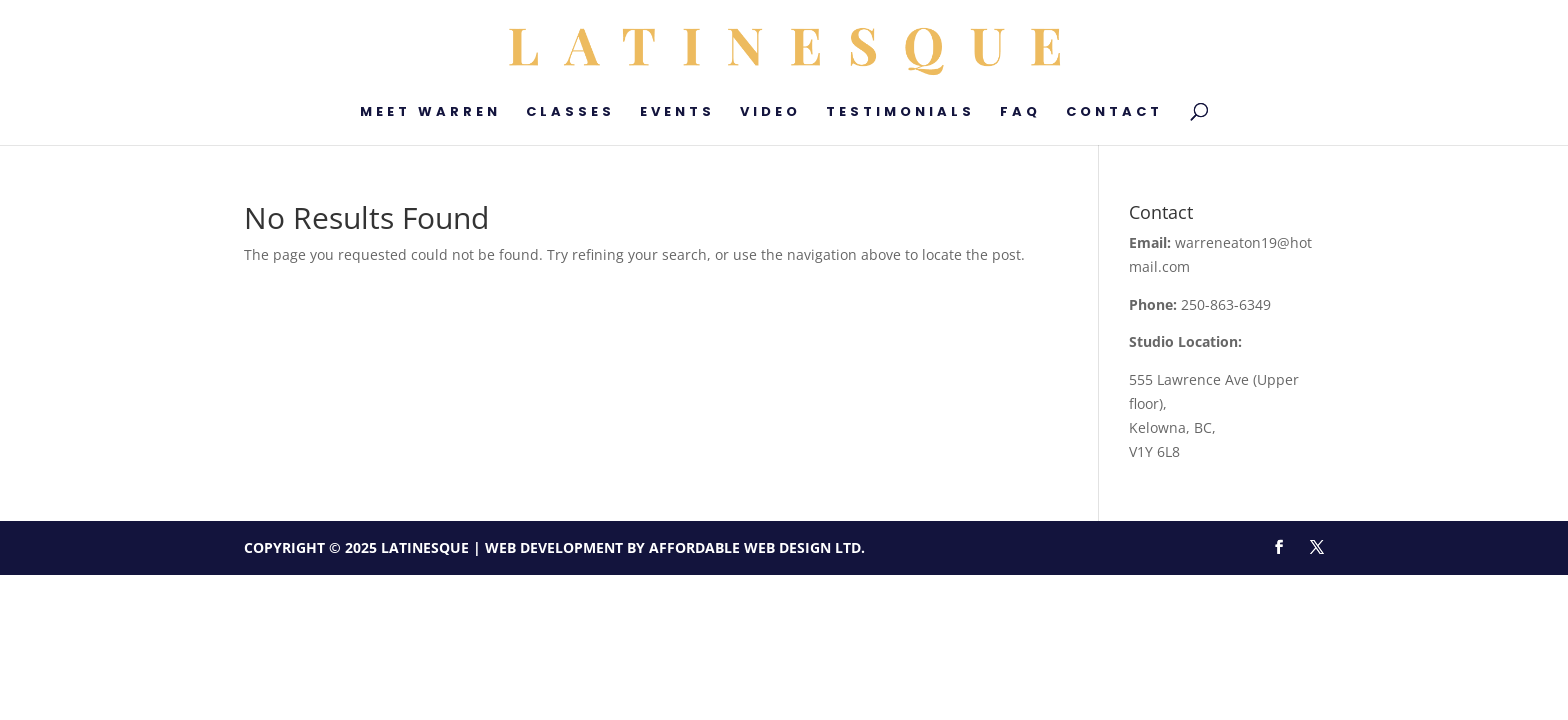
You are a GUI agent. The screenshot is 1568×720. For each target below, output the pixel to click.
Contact (1114, 113)
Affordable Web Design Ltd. (757, 547)
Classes (570, 113)
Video (770, 113)
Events (677, 113)
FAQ (1020, 113)
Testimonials (900, 113)
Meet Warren (430, 113)
